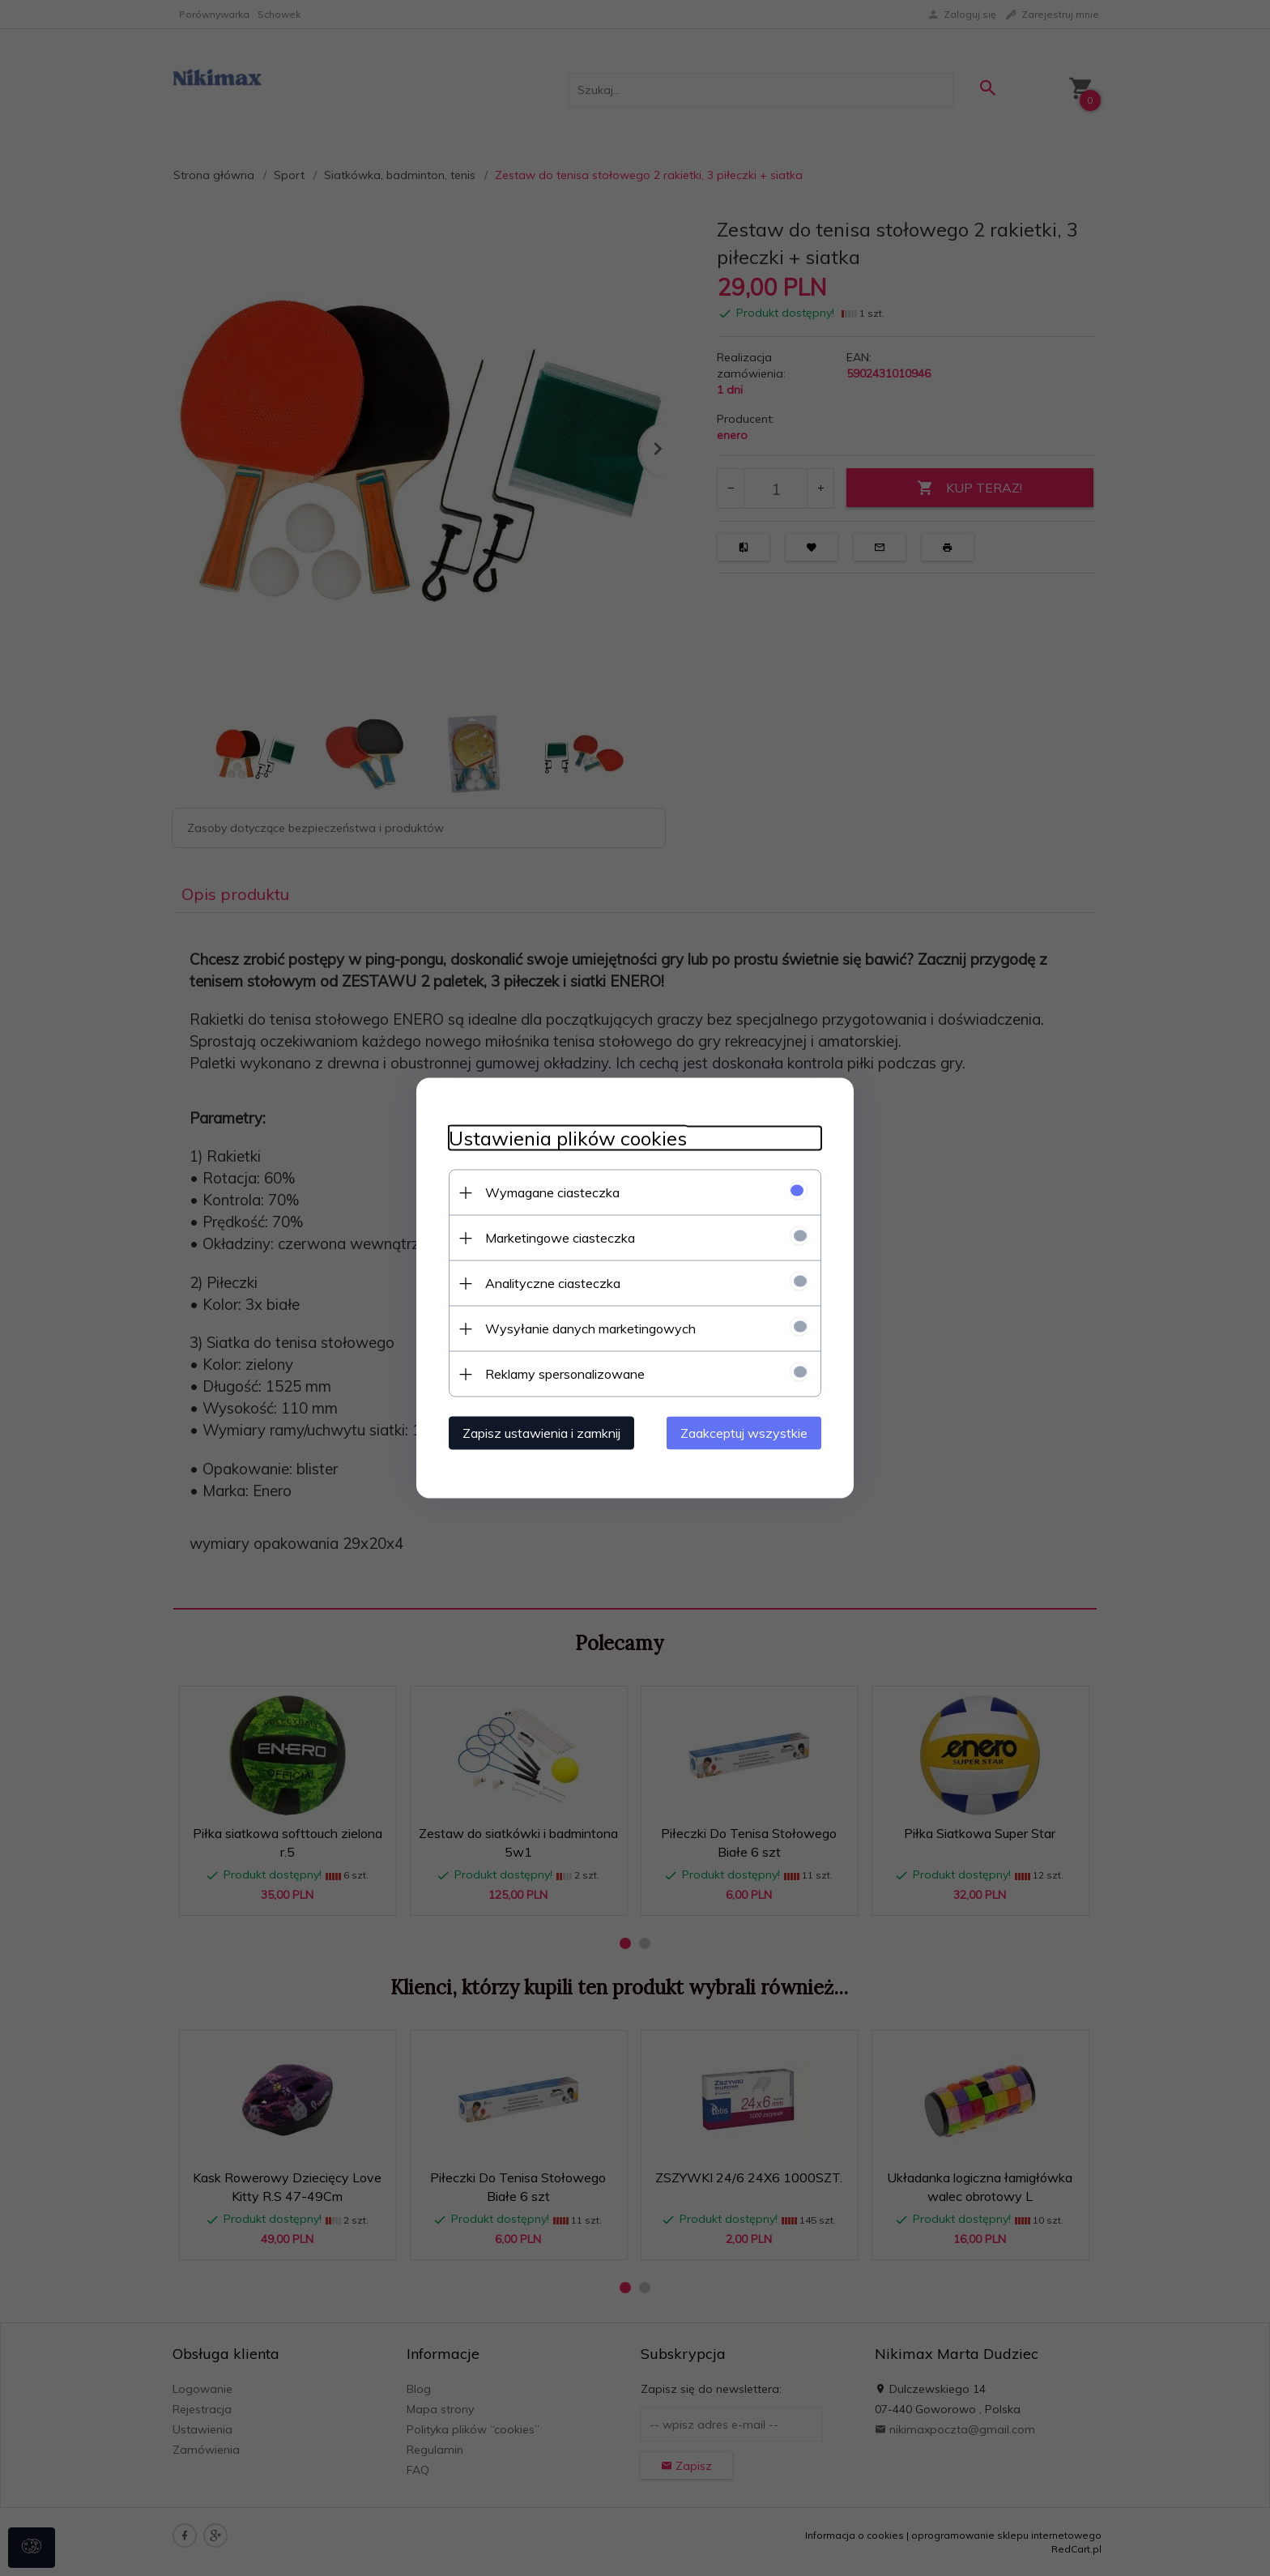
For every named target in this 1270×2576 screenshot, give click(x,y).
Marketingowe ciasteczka (560, 1238)
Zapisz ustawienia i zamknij (541, 1433)
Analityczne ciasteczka (552, 1283)
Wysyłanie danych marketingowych (590, 1328)
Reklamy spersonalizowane (565, 1374)
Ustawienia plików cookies (568, 1138)
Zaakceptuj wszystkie (744, 1433)
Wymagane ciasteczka (552, 1192)
